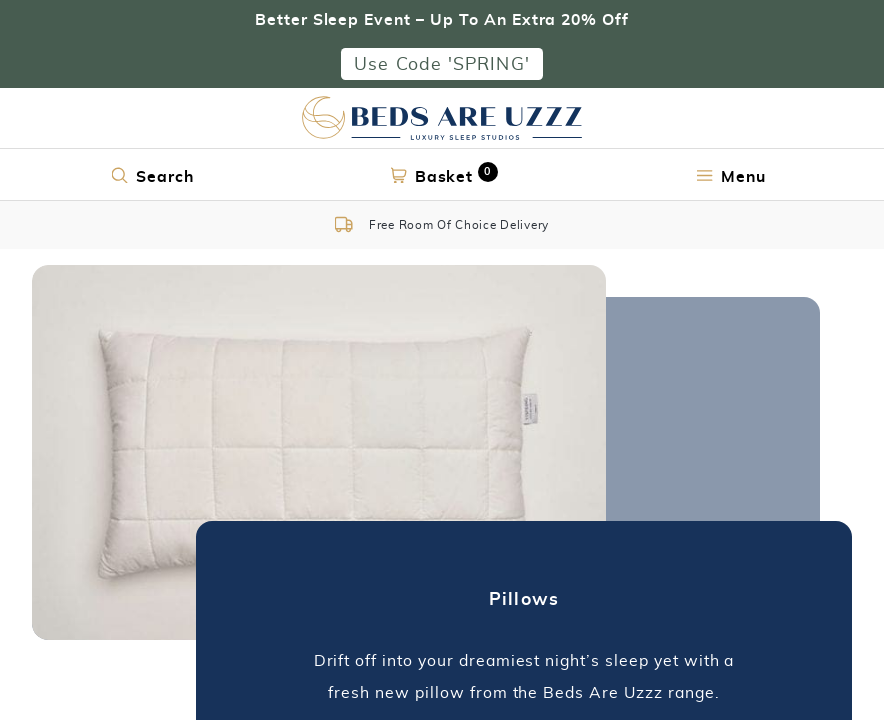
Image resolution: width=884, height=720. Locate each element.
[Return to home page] (442, 118)
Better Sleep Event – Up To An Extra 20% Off (442, 19)
